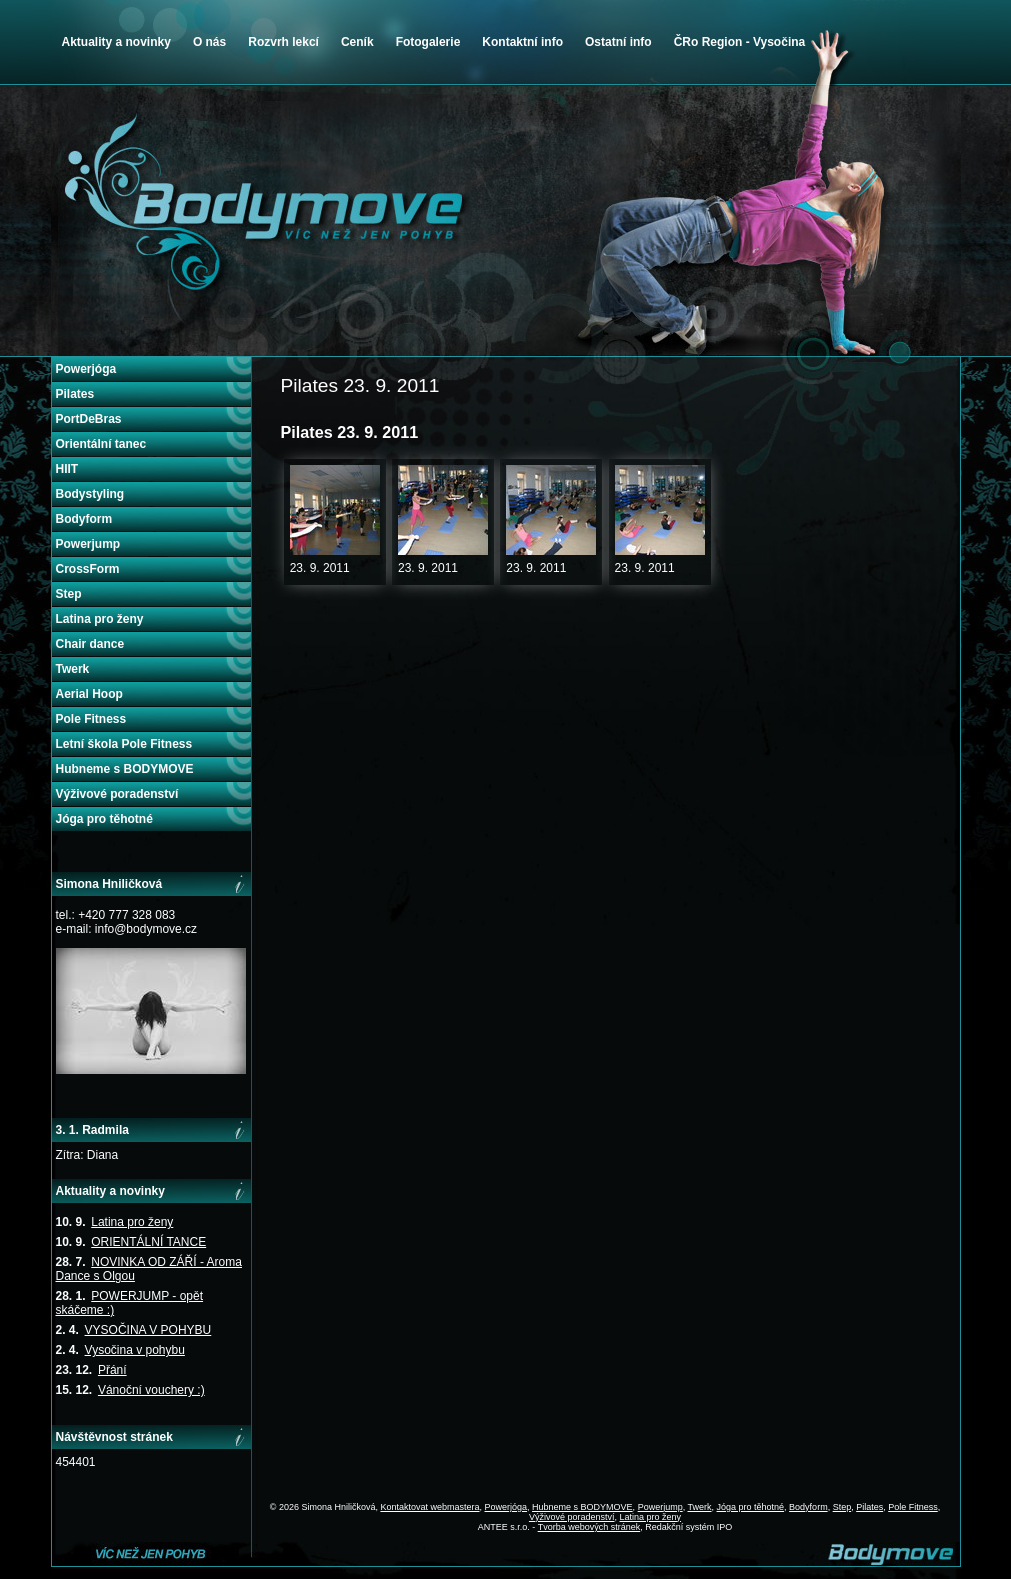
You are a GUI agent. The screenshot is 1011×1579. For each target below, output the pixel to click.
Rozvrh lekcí (283, 42)
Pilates (75, 394)
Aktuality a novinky (116, 42)
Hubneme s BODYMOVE (125, 769)
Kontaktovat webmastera (429, 1507)
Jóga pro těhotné (104, 819)
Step (69, 594)
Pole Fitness (91, 719)
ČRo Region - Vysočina (740, 42)
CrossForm (88, 569)
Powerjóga (86, 369)
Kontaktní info (522, 42)
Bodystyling (90, 494)
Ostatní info (618, 42)
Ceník (357, 42)
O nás (209, 42)
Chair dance (90, 644)
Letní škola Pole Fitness (124, 744)
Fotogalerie (428, 42)
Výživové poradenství (117, 794)
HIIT (67, 469)
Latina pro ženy (100, 619)
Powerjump (88, 544)
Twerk (73, 669)
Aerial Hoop (89, 694)
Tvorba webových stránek (589, 1527)
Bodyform (84, 519)
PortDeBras (89, 419)
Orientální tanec (101, 444)
